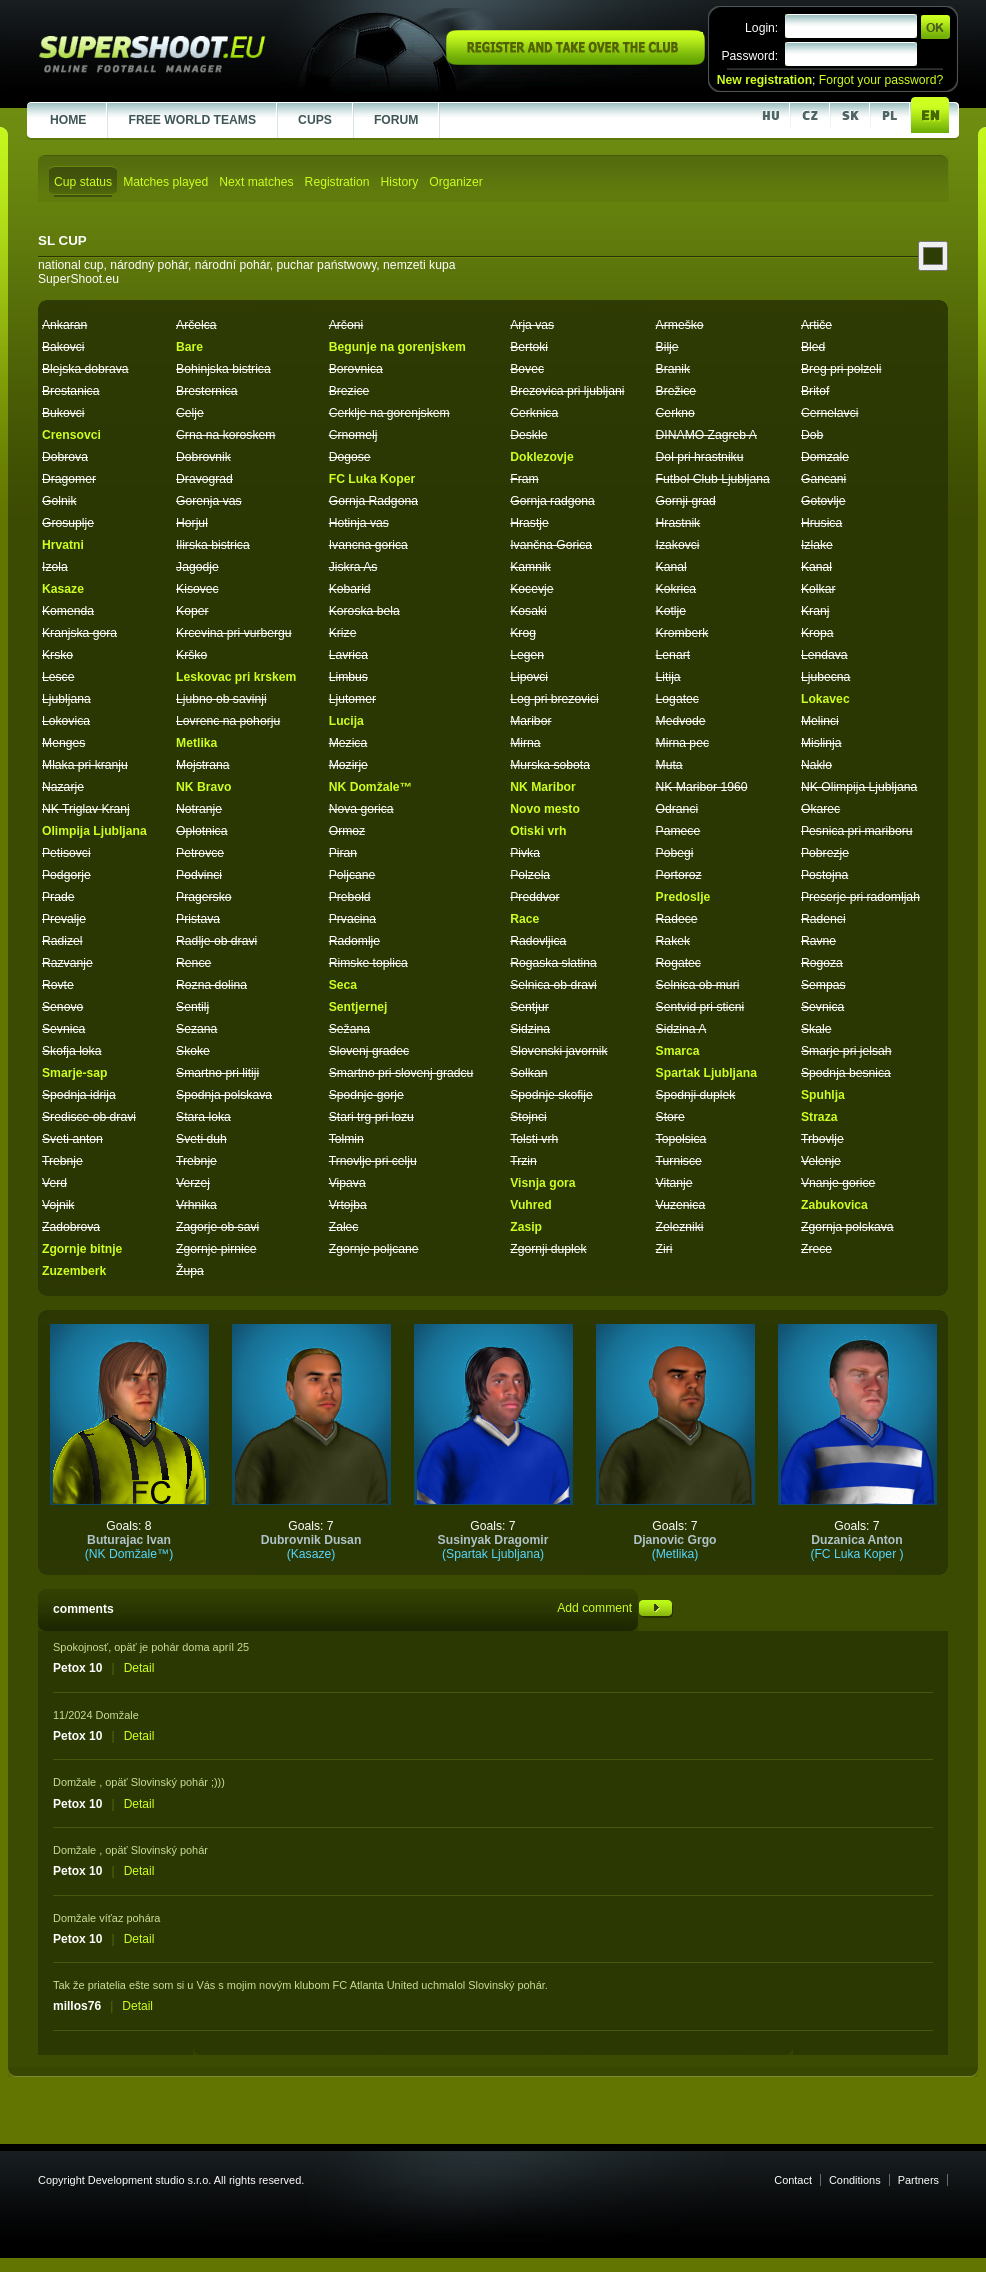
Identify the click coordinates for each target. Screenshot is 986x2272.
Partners (918, 2180)
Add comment (615, 1608)
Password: (749, 56)
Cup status (83, 182)
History (399, 182)
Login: (761, 28)
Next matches (256, 182)
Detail (139, 1668)
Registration (337, 182)
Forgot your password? (881, 80)
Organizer (455, 182)
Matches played (165, 182)
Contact (793, 2180)
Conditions (855, 2180)
